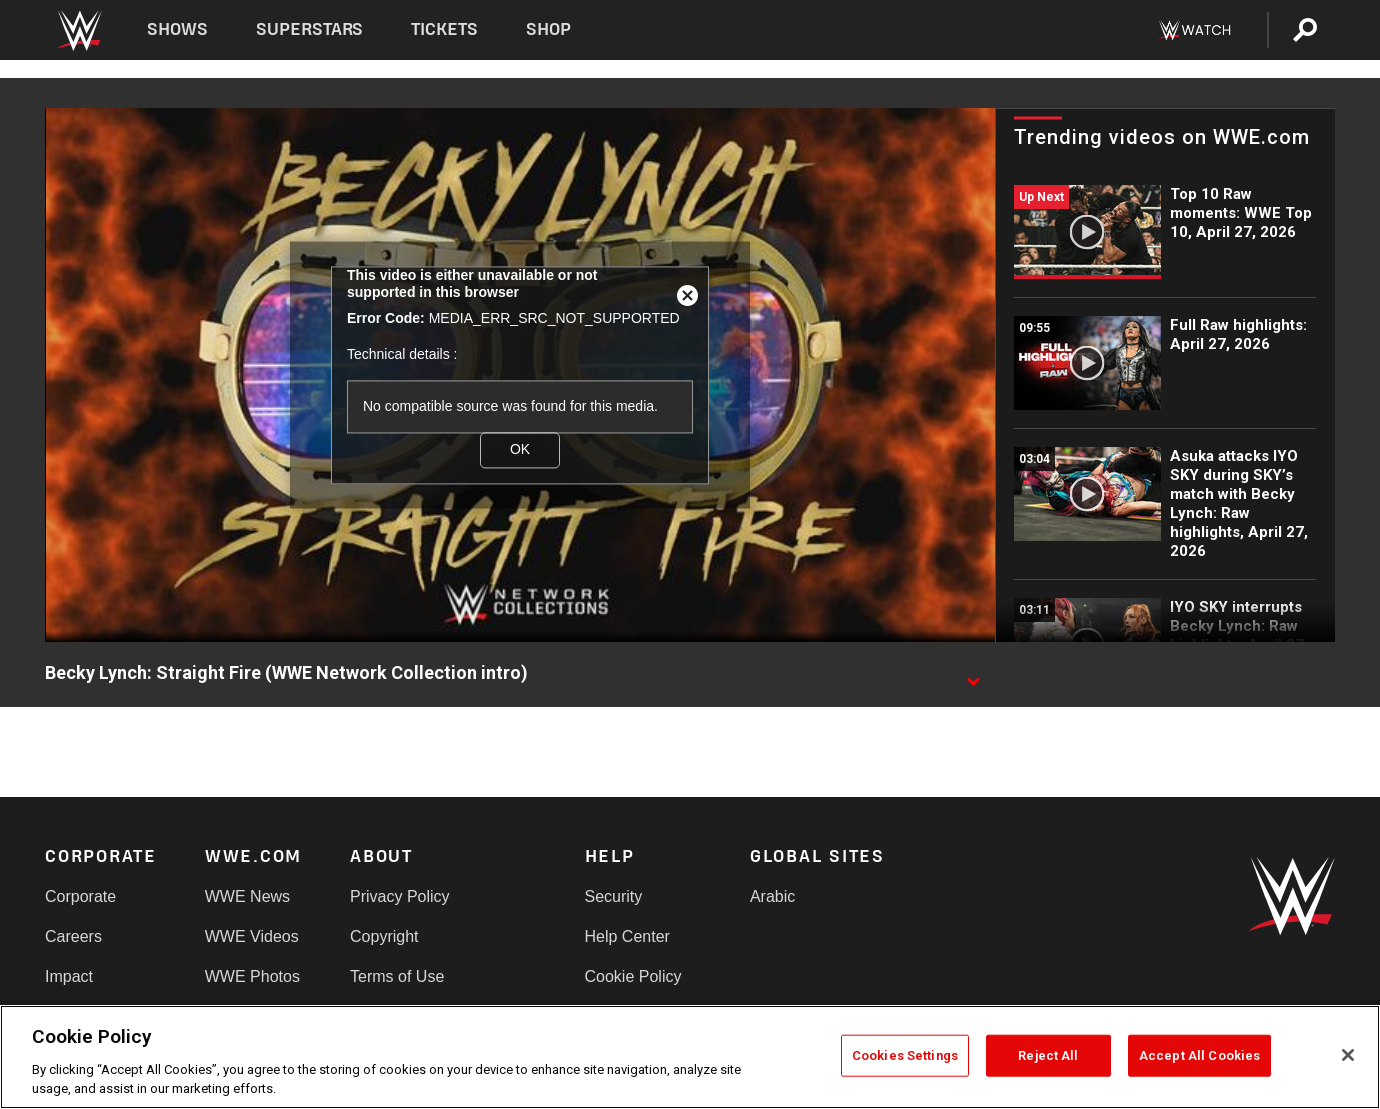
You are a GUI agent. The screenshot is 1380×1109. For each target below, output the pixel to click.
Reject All (1048, 1055)
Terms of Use (397, 976)
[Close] (1348, 1055)
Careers (73, 936)
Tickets (444, 29)
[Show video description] (973, 674)
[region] (690, 1057)
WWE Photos (252, 976)
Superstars (310, 29)
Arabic (772, 896)
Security (614, 896)
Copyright (384, 936)
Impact (69, 976)
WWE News (247, 896)
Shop (548, 29)
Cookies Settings (905, 1055)
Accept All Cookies (1199, 1055)
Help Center (627, 936)
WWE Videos (252, 936)
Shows (177, 29)
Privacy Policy (400, 896)
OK (520, 450)
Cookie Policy (633, 976)
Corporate (80, 896)
